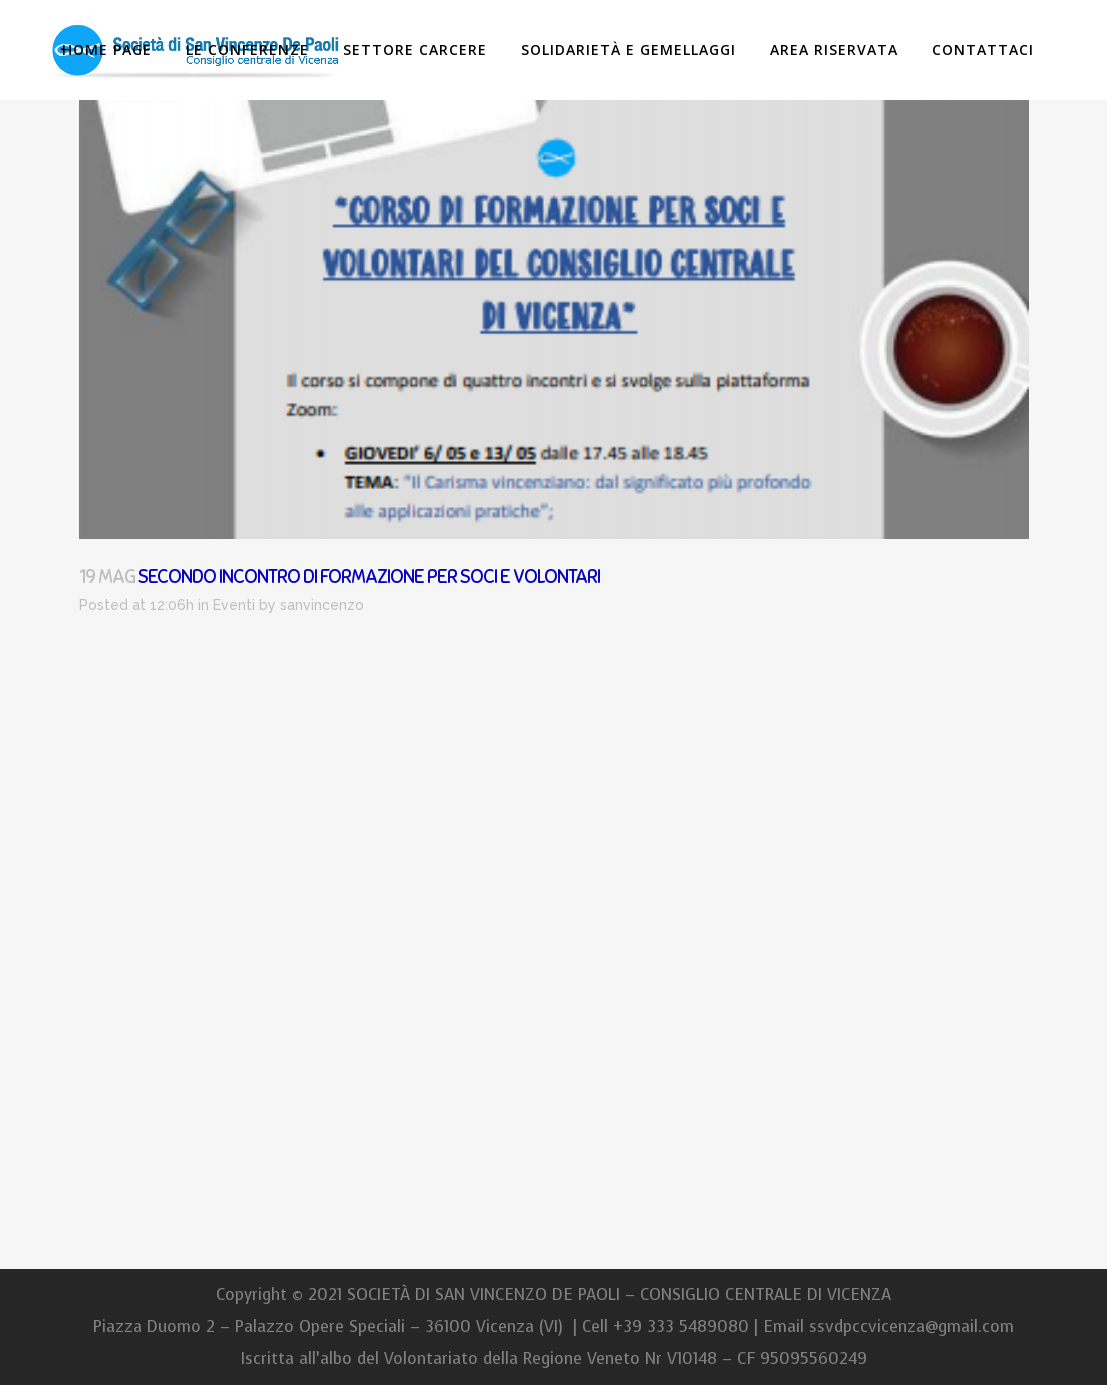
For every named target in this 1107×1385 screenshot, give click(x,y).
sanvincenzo (322, 605)
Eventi (234, 605)
